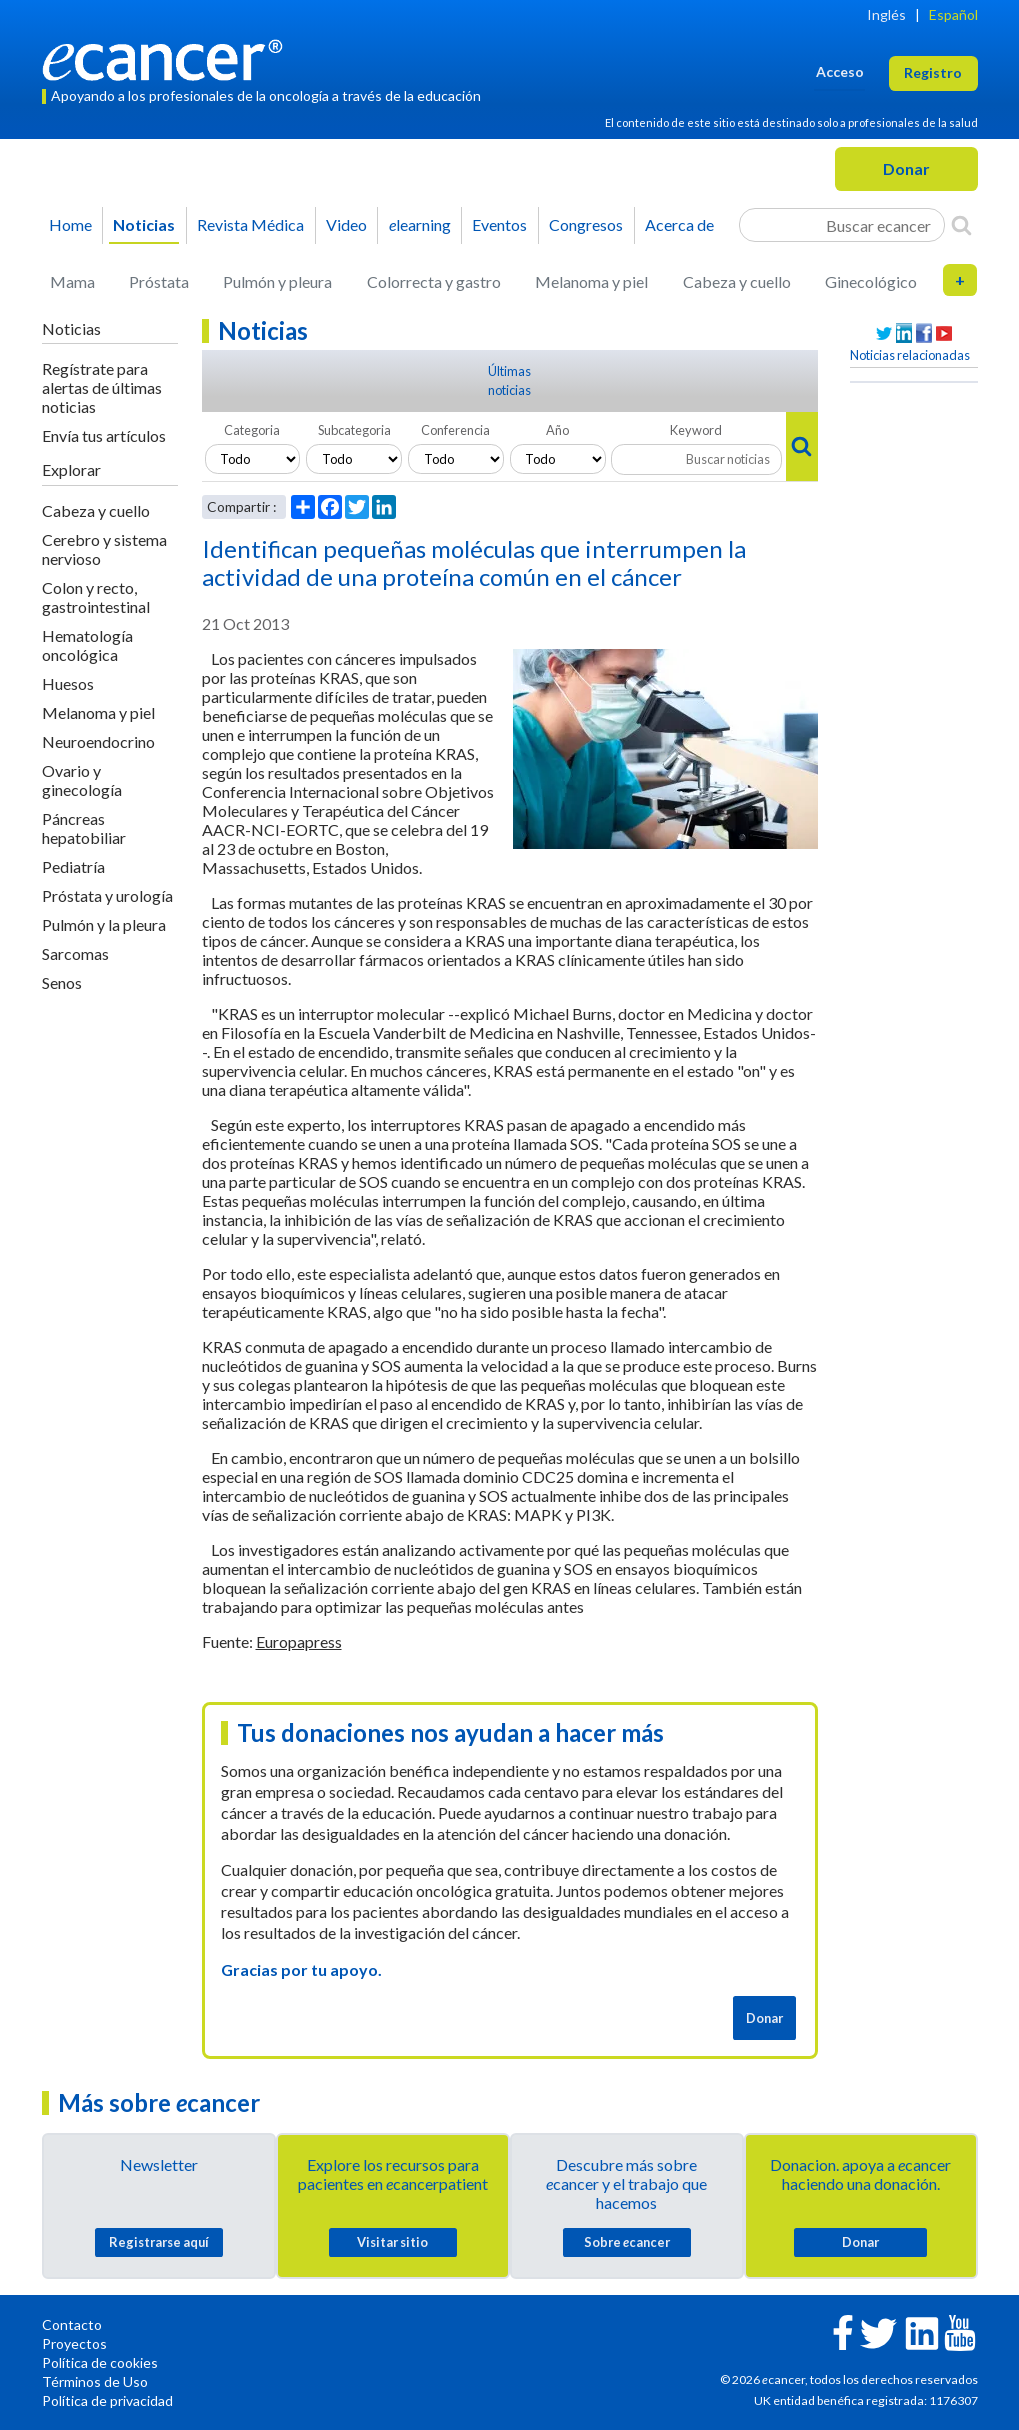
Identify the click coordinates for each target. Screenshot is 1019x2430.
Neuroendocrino (98, 741)
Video (346, 224)
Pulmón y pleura (277, 281)
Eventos (499, 224)
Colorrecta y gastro (434, 281)
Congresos (586, 224)
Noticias (144, 224)
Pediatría (73, 866)
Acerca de (679, 224)
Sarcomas (75, 953)
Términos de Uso (95, 2381)
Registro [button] (933, 72)
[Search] (961, 225)
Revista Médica (250, 224)
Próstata (159, 281)
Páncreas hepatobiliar (84, 828)
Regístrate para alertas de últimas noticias (102, 387)
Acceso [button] (840, 71)
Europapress (299, 1641)
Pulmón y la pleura (104, 924)
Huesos (68, 683)
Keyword (696, 430)
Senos (62, 982)
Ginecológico (871, 281)
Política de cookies (100, 2362)
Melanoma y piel (591, 281)
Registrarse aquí (159, 2242)
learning (420, 224)
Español (953, 14)
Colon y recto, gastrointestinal (96, 597)
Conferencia (455, 430)
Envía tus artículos (104, 435)
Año (557, 430)
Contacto (72, 2324)
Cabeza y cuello (737, 281)
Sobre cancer (627, 2242)
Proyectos (74, 2343)
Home (70, 224)
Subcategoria (354, 430)
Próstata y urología (107, 895)
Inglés (886, 14)
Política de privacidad (107, 2400)
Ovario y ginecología (82, 780)
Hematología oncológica (87, 645)
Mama (72, 281)
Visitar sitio (392, 2242)
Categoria (252, 430)
